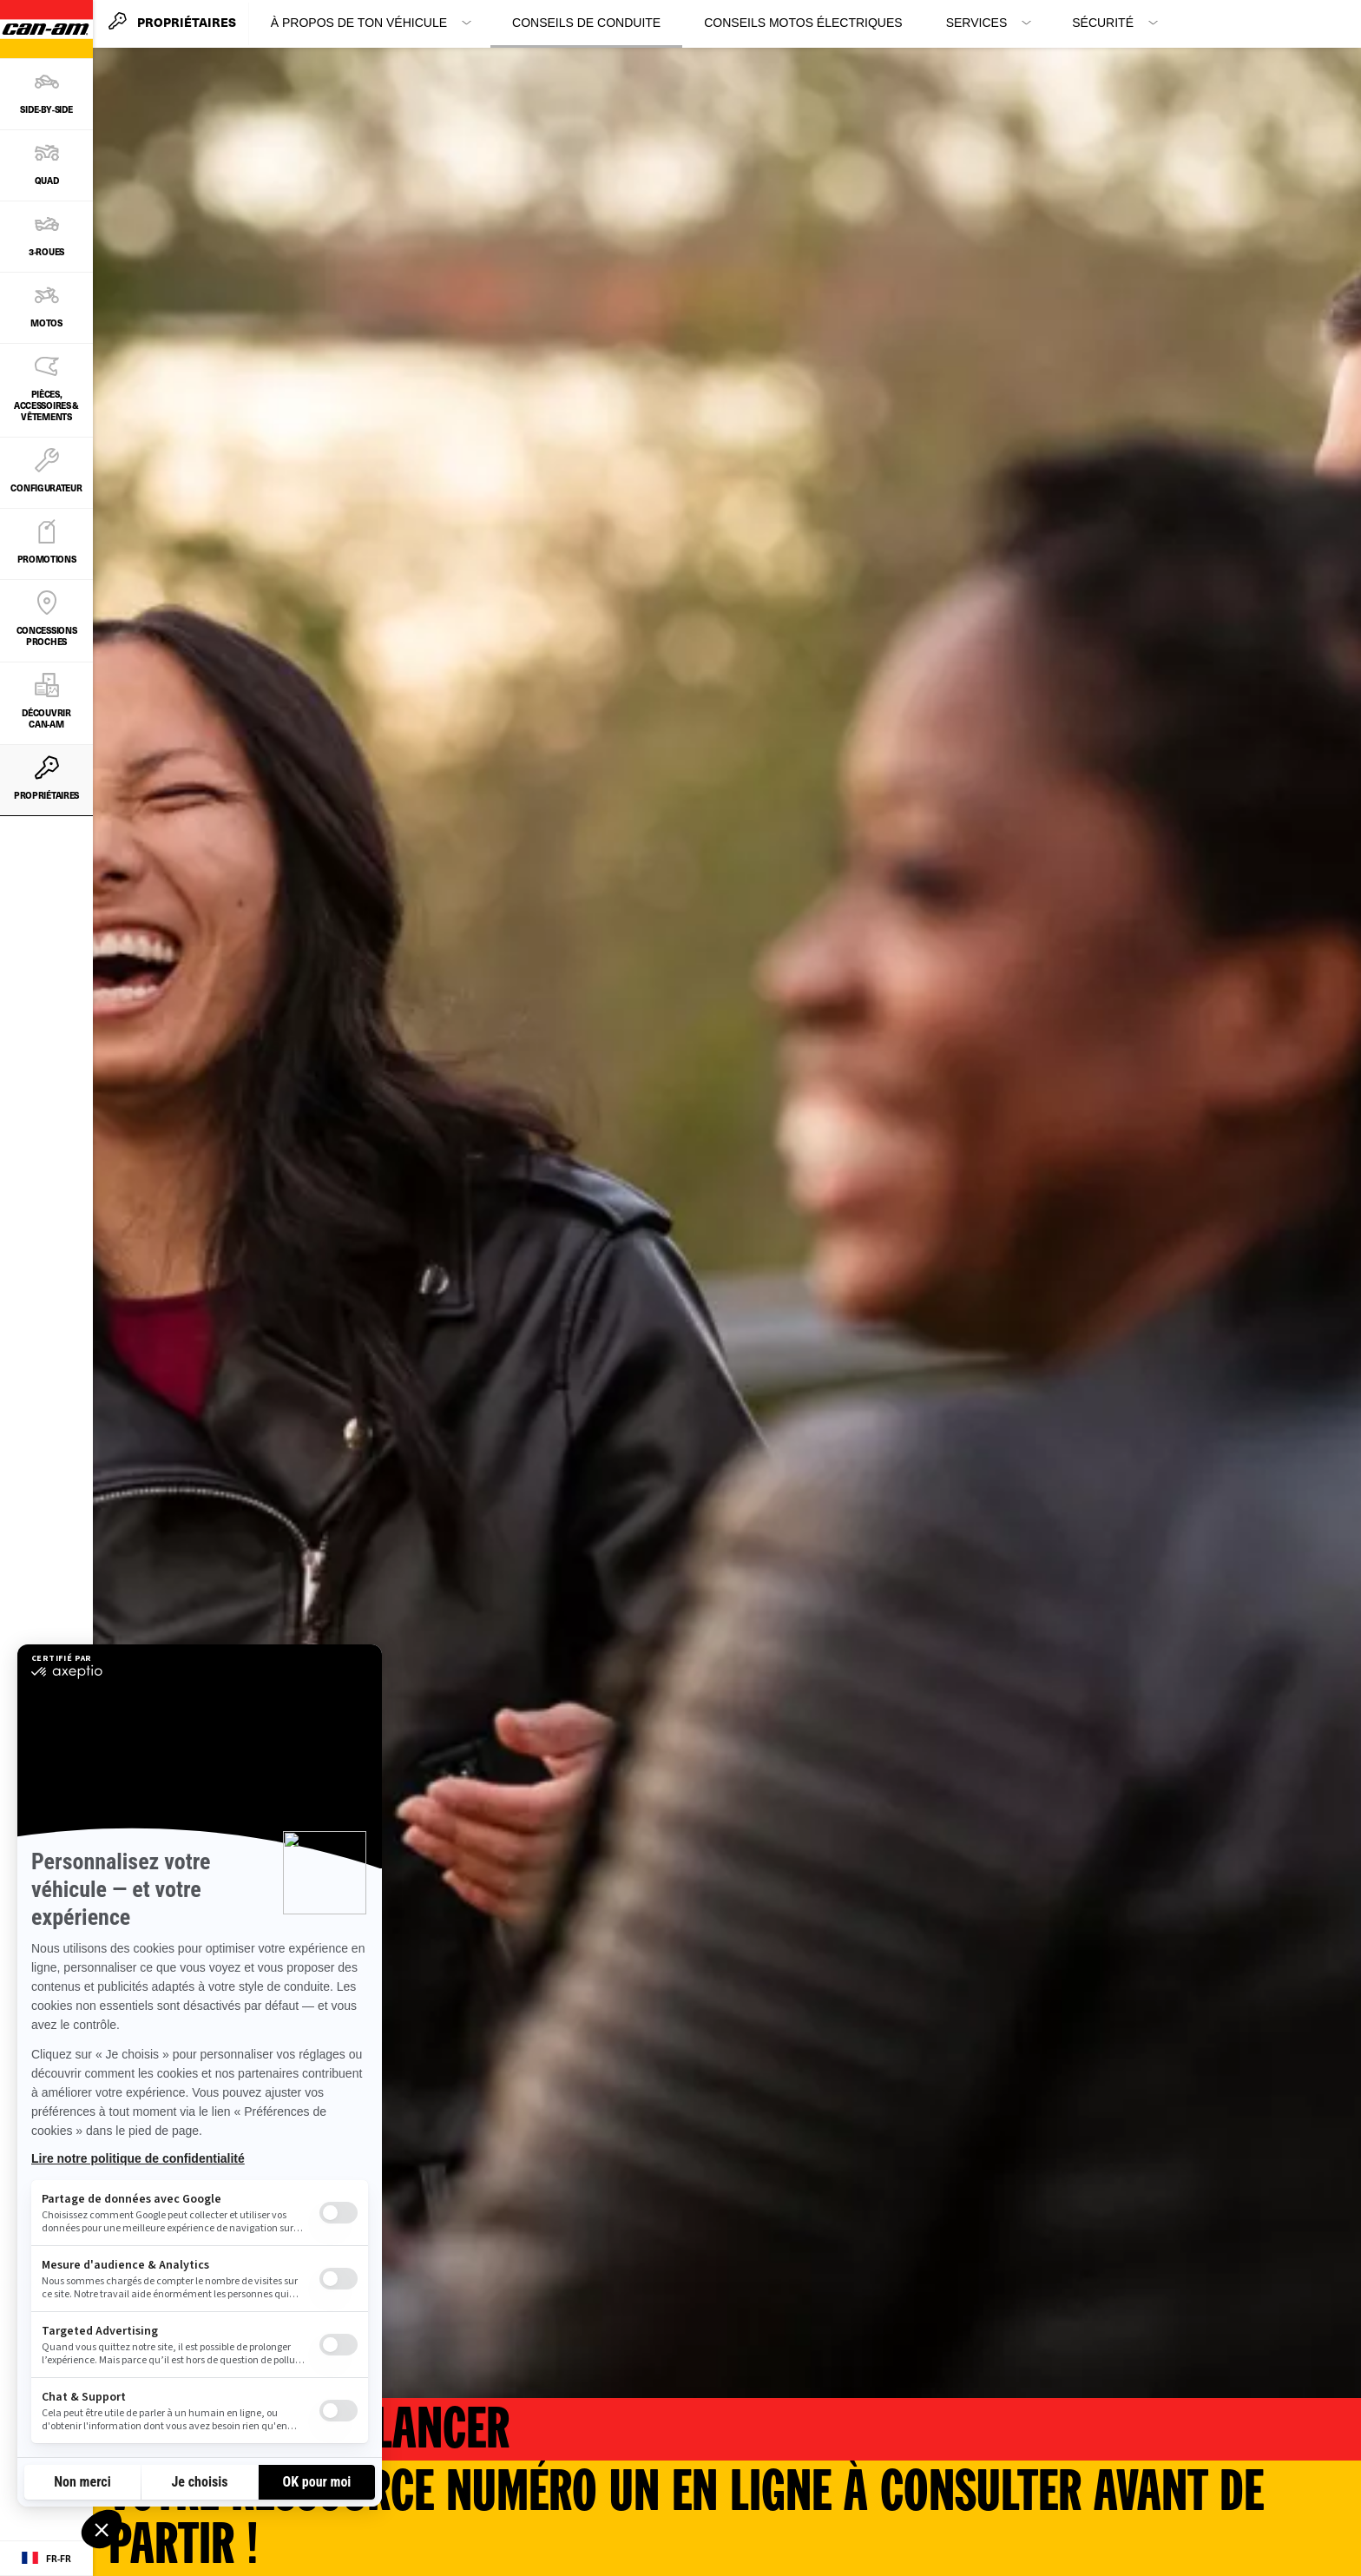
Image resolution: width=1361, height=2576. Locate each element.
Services (977, 23)
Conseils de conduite (586, 23)
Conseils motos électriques (803, 23)
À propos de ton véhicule (359, 23)
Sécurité (1103, 23)
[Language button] (46, 2558)
